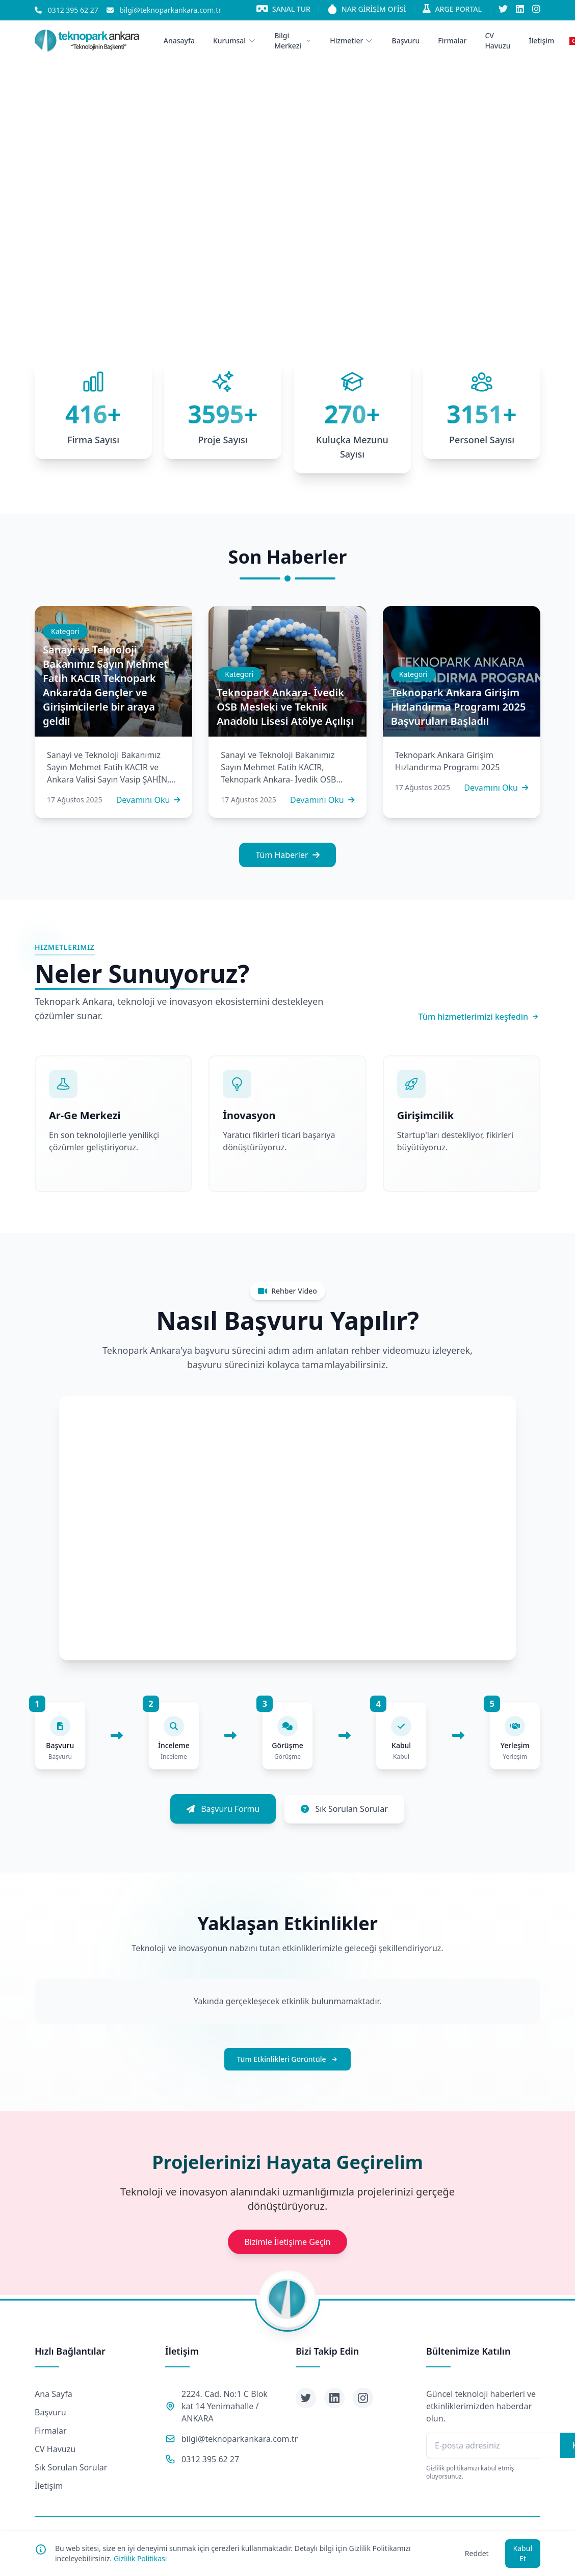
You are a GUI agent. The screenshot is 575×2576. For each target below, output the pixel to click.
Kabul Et (522, 2553)
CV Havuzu (55, 2449)
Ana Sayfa (53, 2394)
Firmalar (51, 2430)
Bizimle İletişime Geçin (287, 2241)
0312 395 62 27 (210, 2459)
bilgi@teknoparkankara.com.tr (239, 2438)
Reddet (477, 2553)
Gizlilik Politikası (140, 2558)
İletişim (49, 2485)
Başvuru (50, 2412)
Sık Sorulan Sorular (71, 2467)
